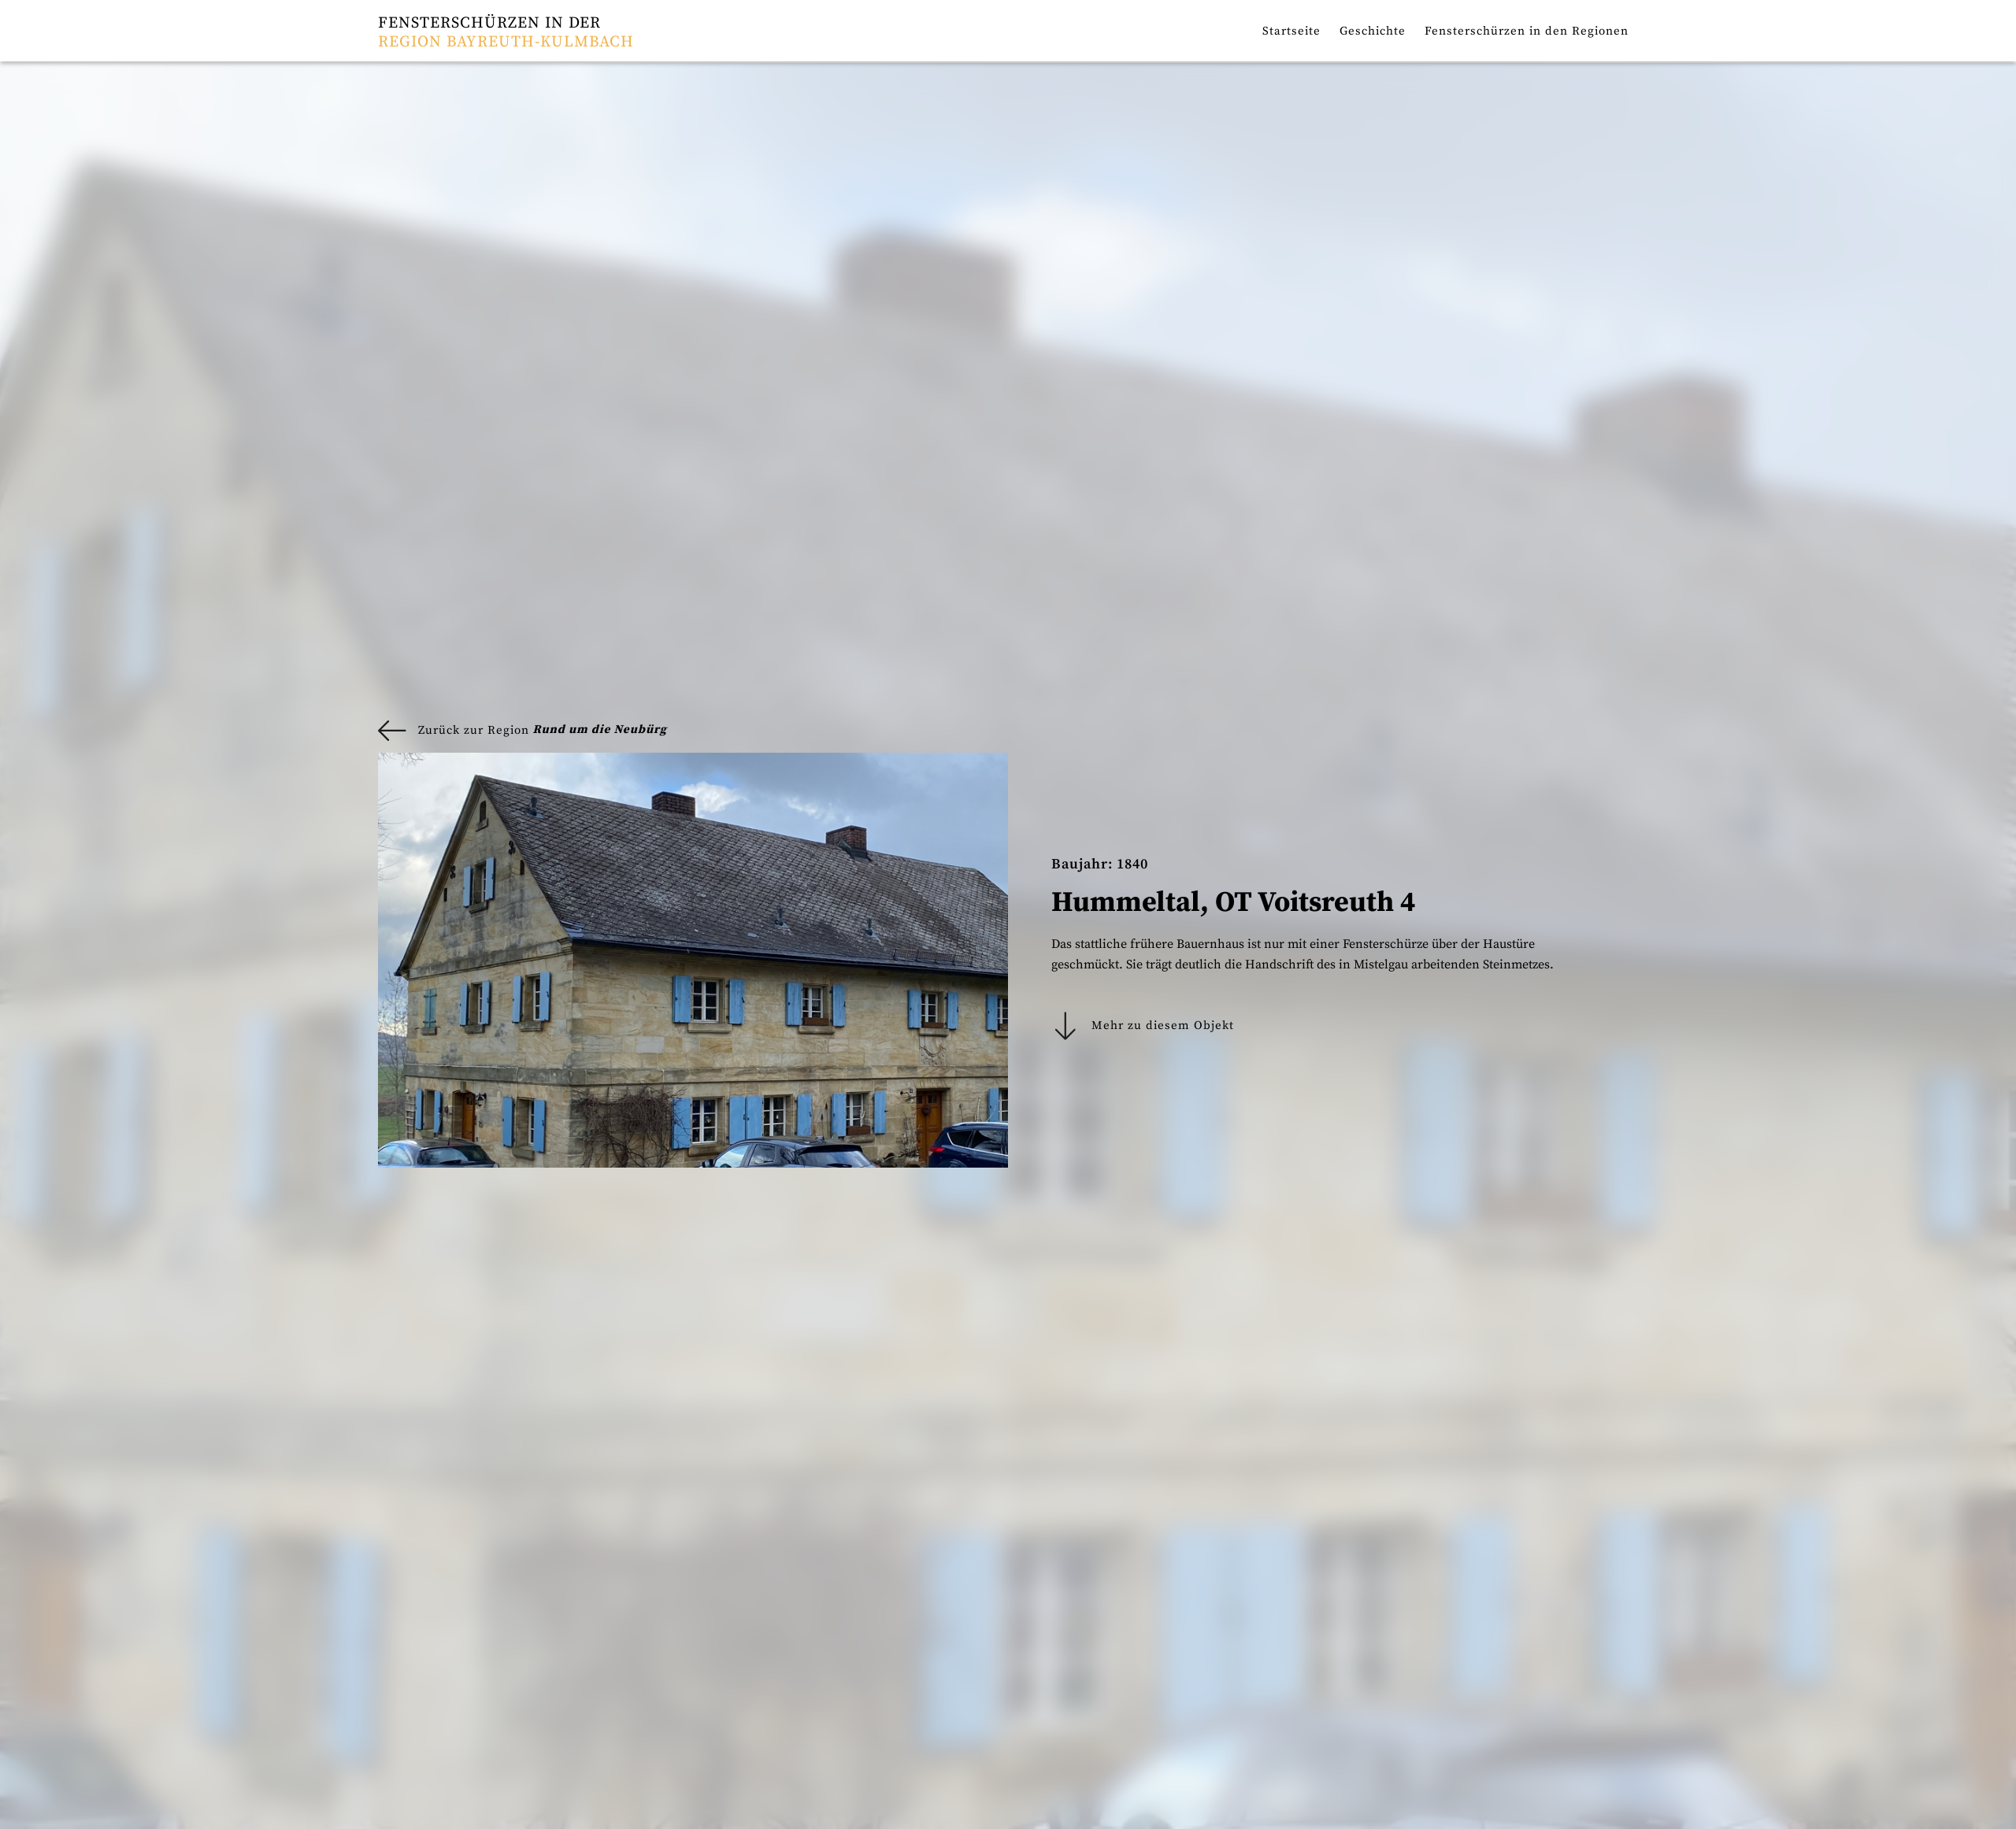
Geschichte (1373, 31)
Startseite (1291, 31)
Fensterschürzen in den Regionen (1527, 31)
